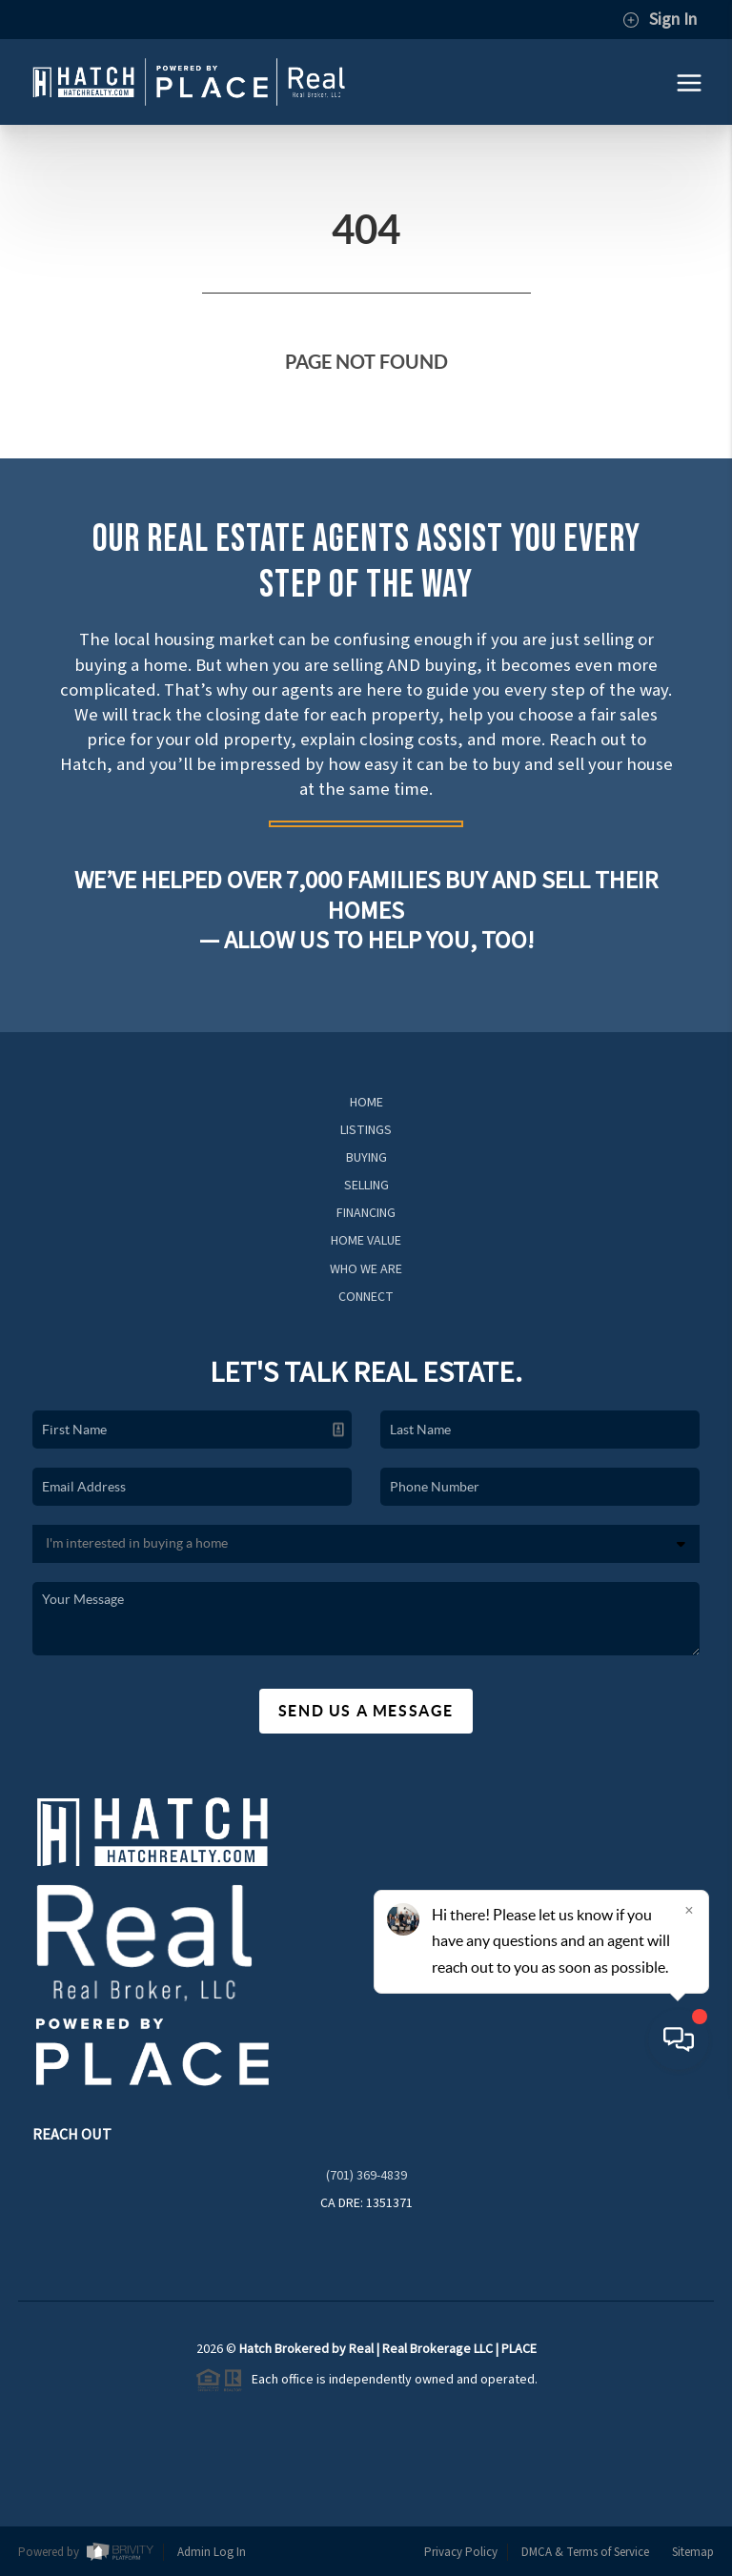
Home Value (366, 1240)
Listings (366, 1130)
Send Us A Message (366, 1710)
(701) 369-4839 (366, 2175)
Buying (366, 1157)
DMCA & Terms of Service (585, 2552)
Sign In (659, 20)
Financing (366, 1213)
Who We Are (366, 1269)
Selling (366, 1185)
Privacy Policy (461, 2552)
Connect (366, 1297)
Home (366, 1102)
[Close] (689, 2393)
